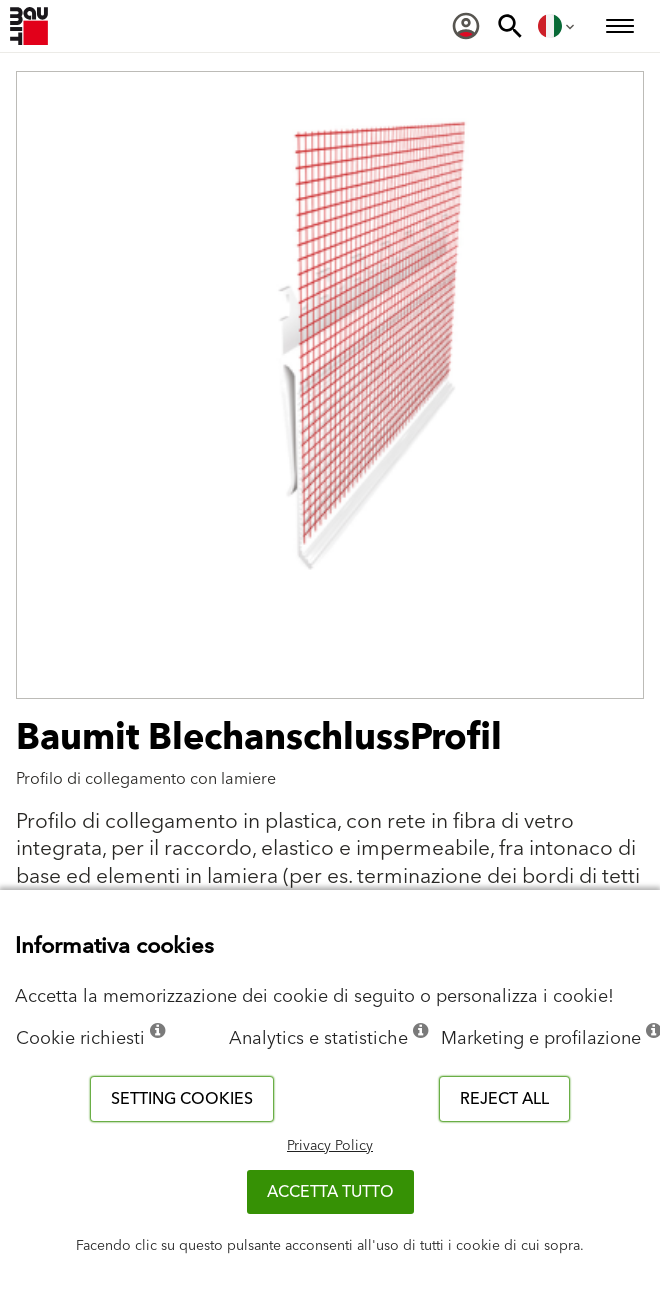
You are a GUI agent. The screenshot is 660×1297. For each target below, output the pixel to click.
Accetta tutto (330, 1192)
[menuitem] (466, 26)
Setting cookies (182, 1099)
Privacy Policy (330, 1146)
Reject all (504, 1099)
